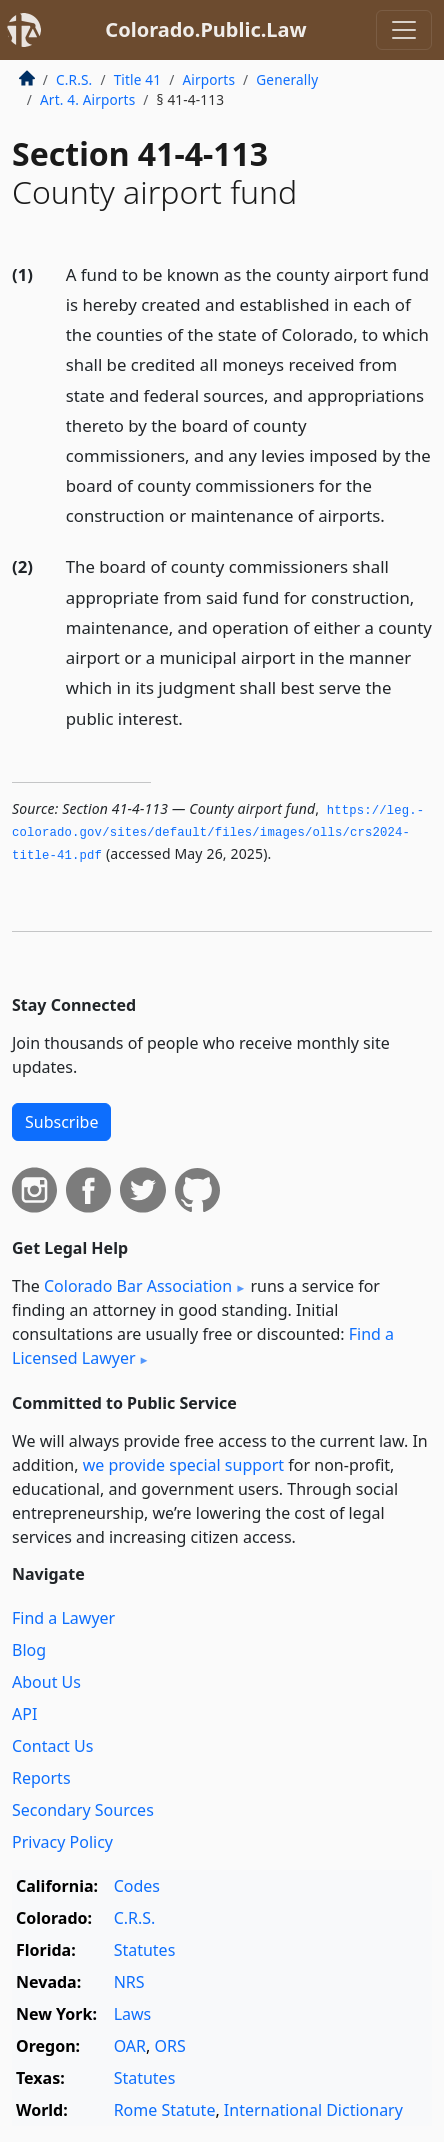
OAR (130, 2046)
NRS (129, 1982)
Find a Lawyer (63, 1618)
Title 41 (138, 79)
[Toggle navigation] (404, 30)
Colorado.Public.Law (205, 29)
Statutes (145, 1950)
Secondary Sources (83, 1810)
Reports (41, 1778)
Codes (137, 1886)
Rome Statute (165, 2110)
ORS (169, 2046)
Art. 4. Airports (87, 99)
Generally (287, 79)
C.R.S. (74, 79)
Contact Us (52, 1746)
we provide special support (183, 1465)
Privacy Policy (62, 1842)
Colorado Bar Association (138, 1286)
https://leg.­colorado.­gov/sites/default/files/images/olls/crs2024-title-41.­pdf (218, 833)
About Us (46, 1682)
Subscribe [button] (61, 1122)
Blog (29, 1650)
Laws (133, 2014)
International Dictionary (313, 2110)
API (24, 1714)
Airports (208, 79)
